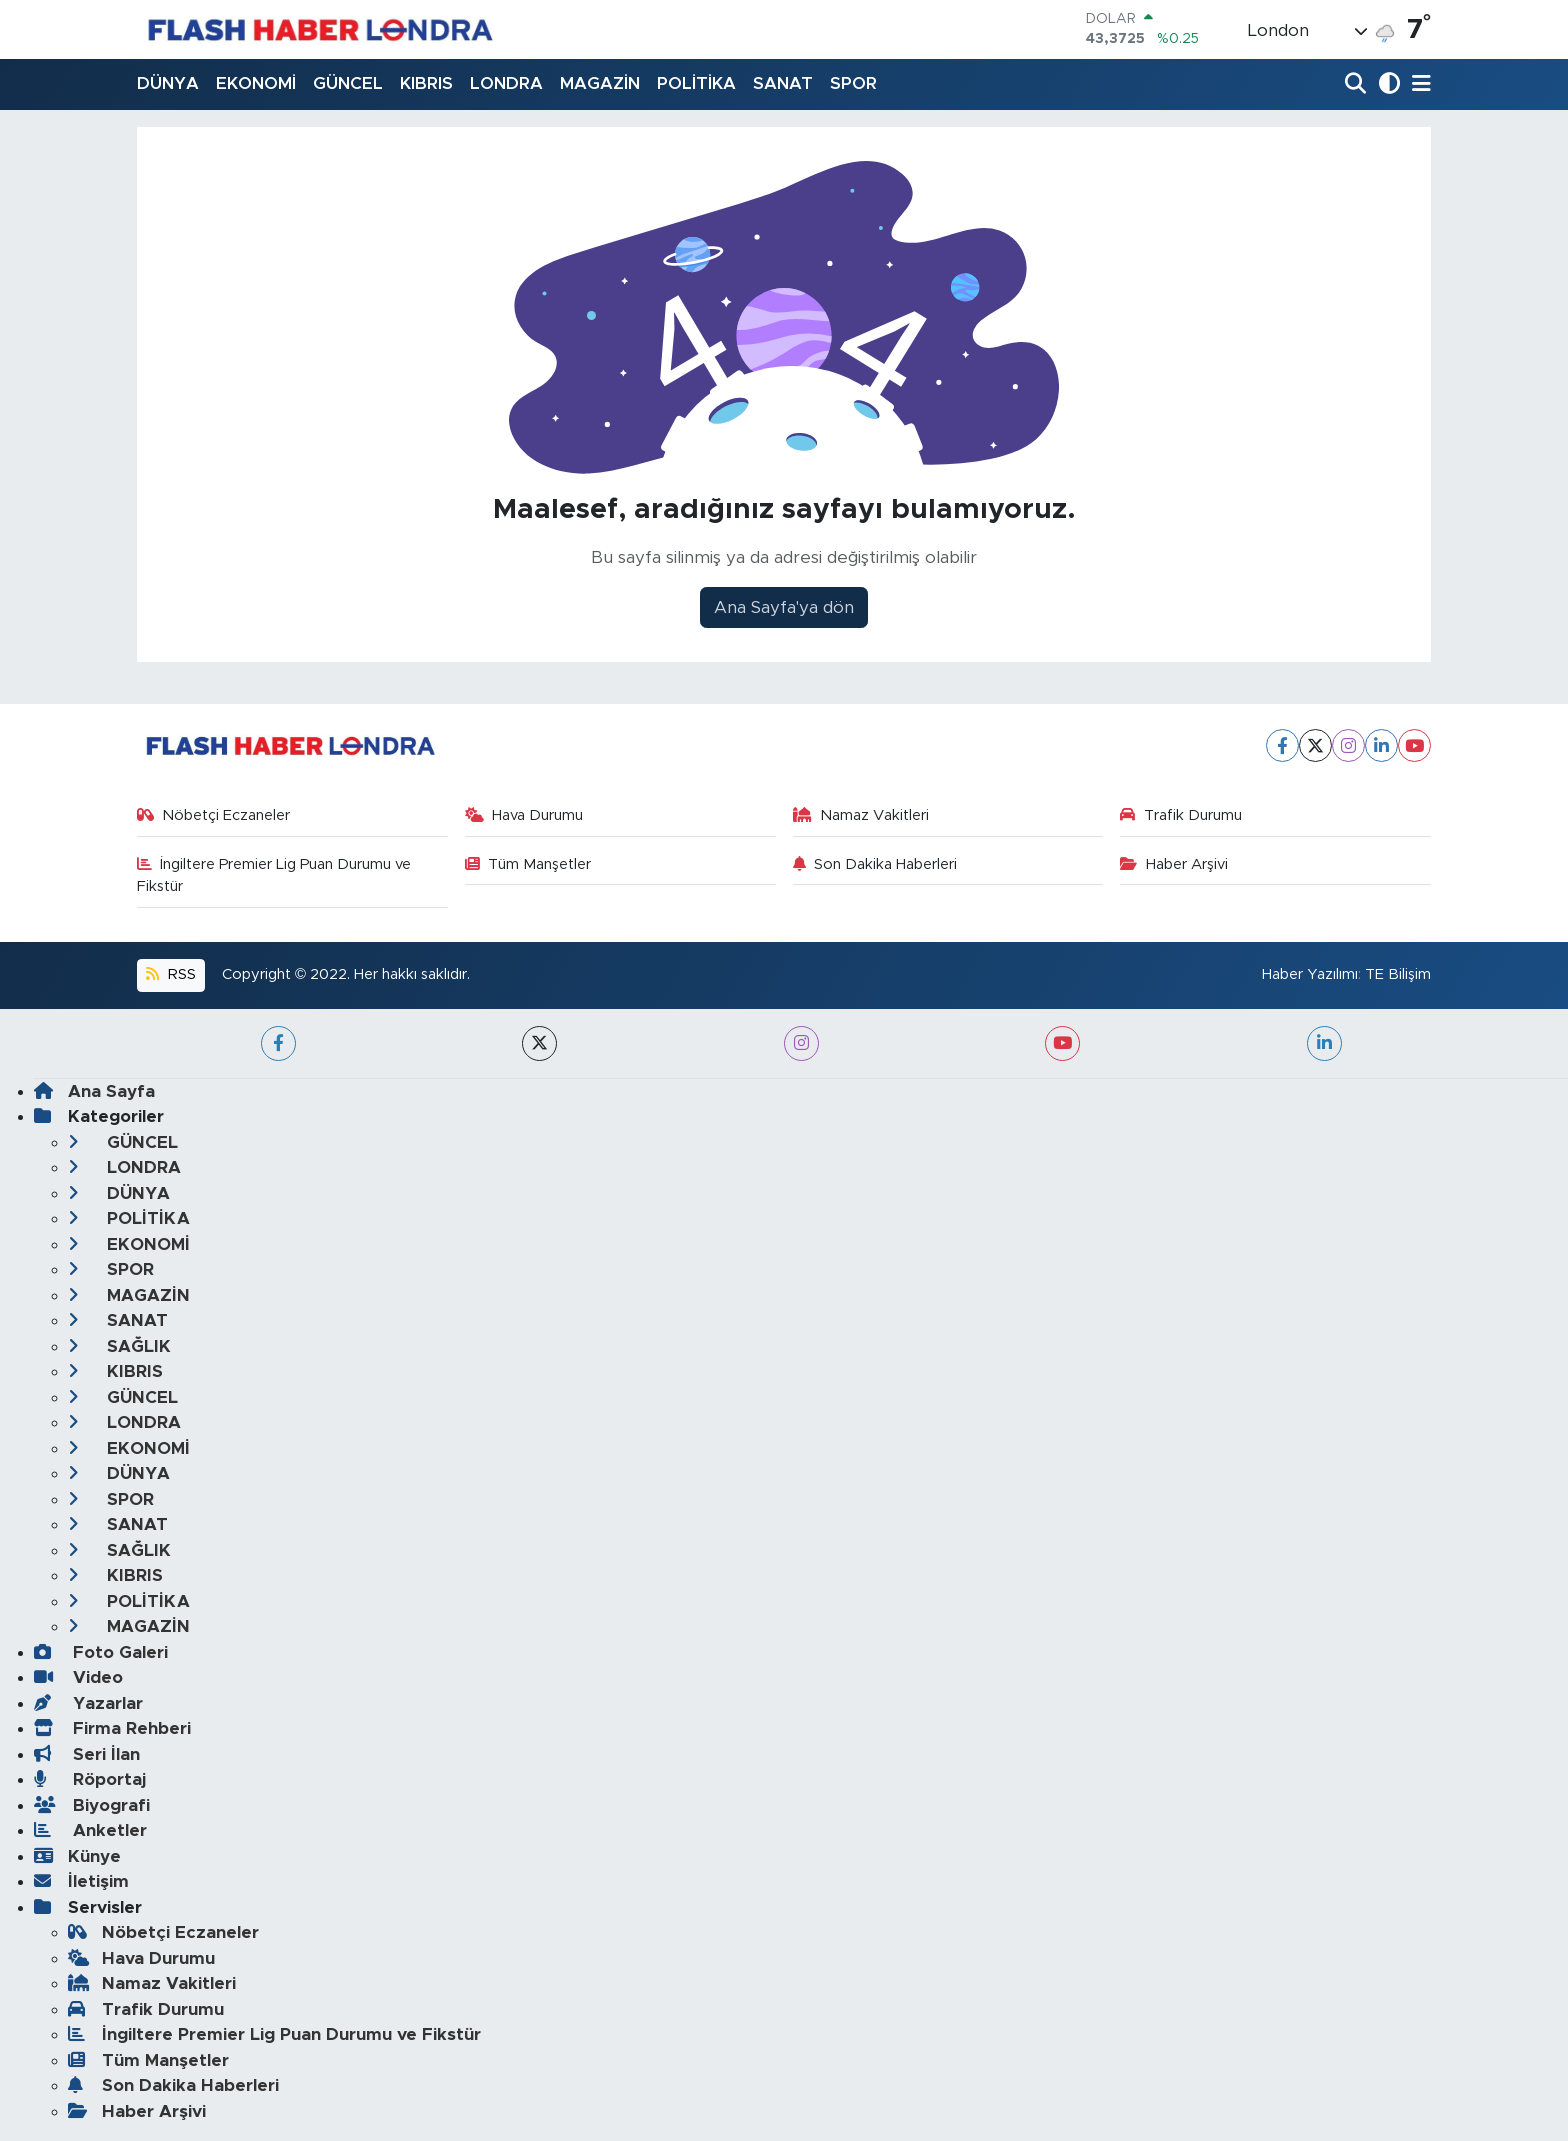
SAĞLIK (119, 1346)
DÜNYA (168, 83)
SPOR (853, 83)
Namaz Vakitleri (861, 815)
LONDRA (506, 83)
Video (78, 1677)
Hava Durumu (524, 815)
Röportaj (90, 1779)
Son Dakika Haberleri (875, 864)
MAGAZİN (600, 83)
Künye (77, 1856)
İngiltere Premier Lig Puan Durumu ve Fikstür (274, 875)
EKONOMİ (256, 83)
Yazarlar (88, 1703)
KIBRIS (426, 83)
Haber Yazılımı (1310, 974)
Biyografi (92, 1805)
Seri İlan (87, 1754)
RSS (170, 974)
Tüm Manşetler (528, 864)
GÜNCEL (348, 83)
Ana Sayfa (94, 1091)
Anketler (90, 1830)
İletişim (81, 1881)
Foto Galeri (101, 1652)
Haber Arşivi (1174, 864)
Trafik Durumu (1181, 815)
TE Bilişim (1398, 974)
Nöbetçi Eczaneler (214, 815)
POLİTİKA (696, 83)
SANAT (783, 83)
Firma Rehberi (112, 1728)
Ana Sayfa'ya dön (784, 607)
